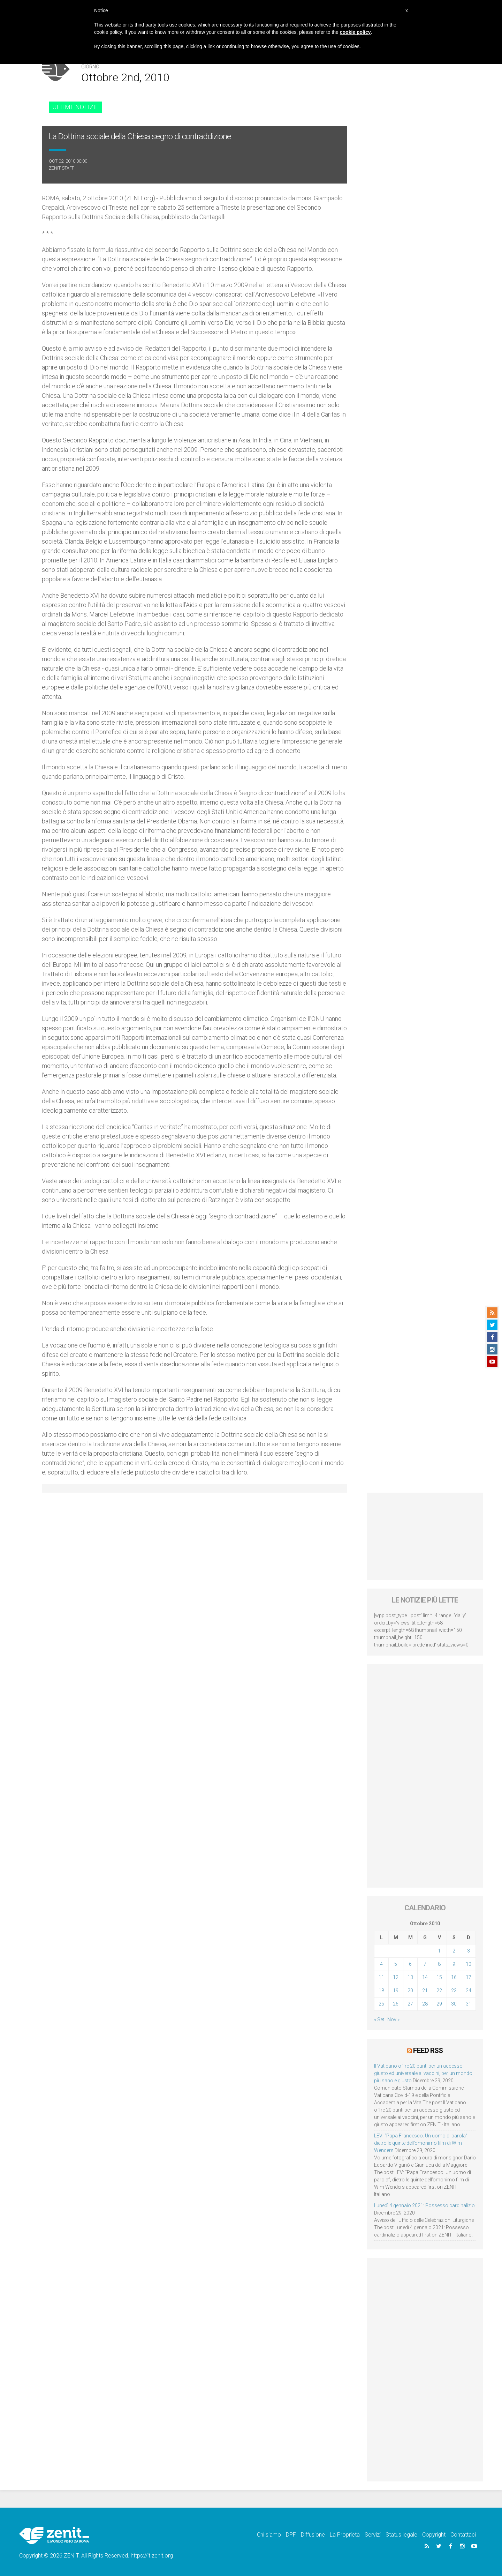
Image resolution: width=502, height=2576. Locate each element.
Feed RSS (428, 2050)
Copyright (434, 2534)
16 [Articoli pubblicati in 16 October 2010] (454, 1977)
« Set (379, 2019)
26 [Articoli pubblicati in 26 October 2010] (395, 2004)
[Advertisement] (425, 1536)
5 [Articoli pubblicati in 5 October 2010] (395, 1964)
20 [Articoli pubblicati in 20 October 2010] (410, 1990)
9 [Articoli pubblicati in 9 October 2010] (453, 1964)
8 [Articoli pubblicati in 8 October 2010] (439, 1964)
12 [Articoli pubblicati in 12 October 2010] (395, 1977)
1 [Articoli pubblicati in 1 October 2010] (439, 1951)
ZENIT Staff (61, 168)
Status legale (401, 2534)
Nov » (393, 2019)
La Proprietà (345, 2534)
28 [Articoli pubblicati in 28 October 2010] (425, 2004)
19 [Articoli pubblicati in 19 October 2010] (395, 1990)
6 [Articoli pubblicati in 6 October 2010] (410, 1964)
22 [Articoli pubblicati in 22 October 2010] (439, 1990)
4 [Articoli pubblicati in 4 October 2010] (381, 1964)
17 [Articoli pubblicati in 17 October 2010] (468, 1977)
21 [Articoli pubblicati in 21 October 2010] (425, 1990)
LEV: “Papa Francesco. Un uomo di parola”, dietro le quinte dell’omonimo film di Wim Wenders (421, 2143)
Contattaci (463, 2534)
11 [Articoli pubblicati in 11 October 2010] (381, 1977)
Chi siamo (269, 2534)
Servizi (373, 2534)
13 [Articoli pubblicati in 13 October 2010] (410, 1977)
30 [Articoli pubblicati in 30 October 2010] (454, 2004)
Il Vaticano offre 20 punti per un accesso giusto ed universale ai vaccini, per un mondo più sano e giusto (423, 2073)
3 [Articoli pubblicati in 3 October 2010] (468, 1951)
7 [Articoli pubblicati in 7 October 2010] (425, 1964)
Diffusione (313, 2534)
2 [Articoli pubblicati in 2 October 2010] (453, 1951)
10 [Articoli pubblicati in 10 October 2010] (468, 1964)
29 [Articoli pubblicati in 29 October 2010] (439, 2004)
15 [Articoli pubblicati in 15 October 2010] (439, 1977)
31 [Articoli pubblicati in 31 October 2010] (468, 2004)
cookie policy (355, 32)
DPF (291, 2534)
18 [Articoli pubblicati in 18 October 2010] (381, 1990)
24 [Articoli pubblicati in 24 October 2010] (468, 1990)
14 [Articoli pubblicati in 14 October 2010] (425, 1977)
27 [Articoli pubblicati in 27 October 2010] (410, 2004)
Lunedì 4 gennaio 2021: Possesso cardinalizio (424, 2205)
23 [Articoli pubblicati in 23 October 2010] (454, 1990)
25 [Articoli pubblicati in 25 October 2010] (381, 2004)
